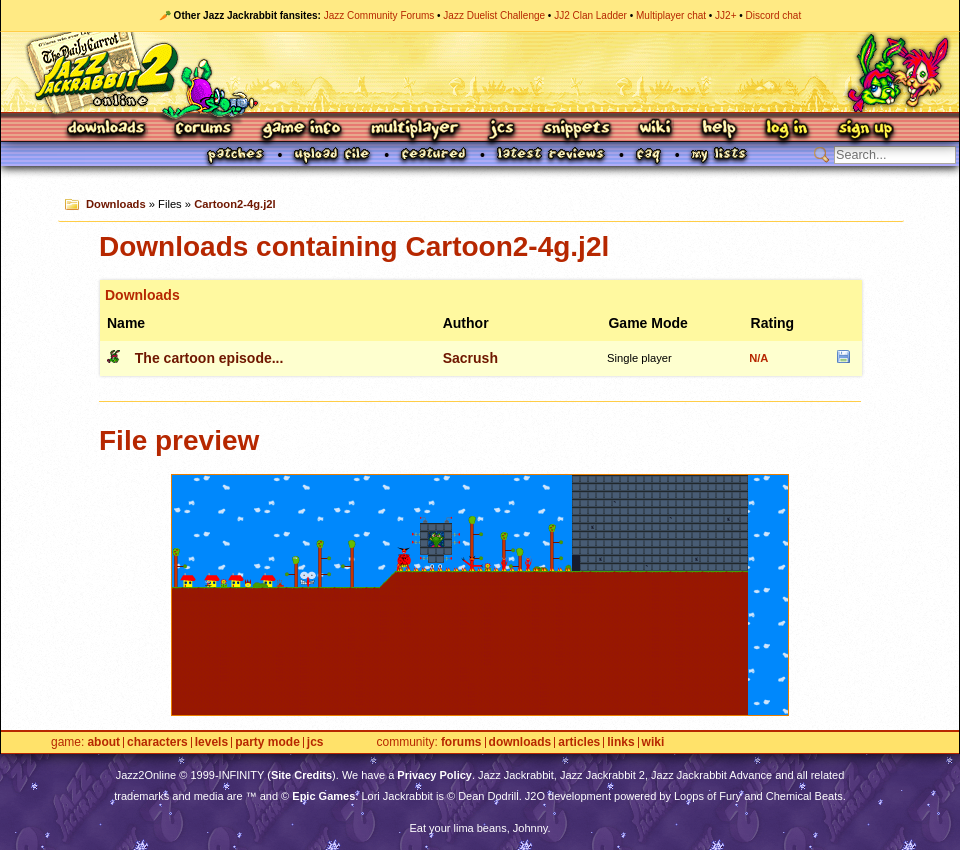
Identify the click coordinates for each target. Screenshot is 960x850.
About (103, 742)
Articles (579, 742)
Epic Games (323, 796)
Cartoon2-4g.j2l (234, 204)
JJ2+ (725, 15)
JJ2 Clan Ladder (590, 15)
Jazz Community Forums (379, 15)
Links (620, 742)
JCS (501, 129)
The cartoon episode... (209, 358)
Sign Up (865, 129)
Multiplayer (414, 129)
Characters (157, 742)
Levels (211, 742)
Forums (204, 129)
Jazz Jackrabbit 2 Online (479, 72)
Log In (787, 129)
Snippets (577, 129)
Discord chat (774, 15)
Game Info (301, 129)
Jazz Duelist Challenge (494, 15)
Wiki (656, 129)
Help (719, 129)
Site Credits (301, 775)
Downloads (107, 129)
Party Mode (267, 742)
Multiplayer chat (671, 15)
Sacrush (470, 358)
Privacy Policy (434, 775)
